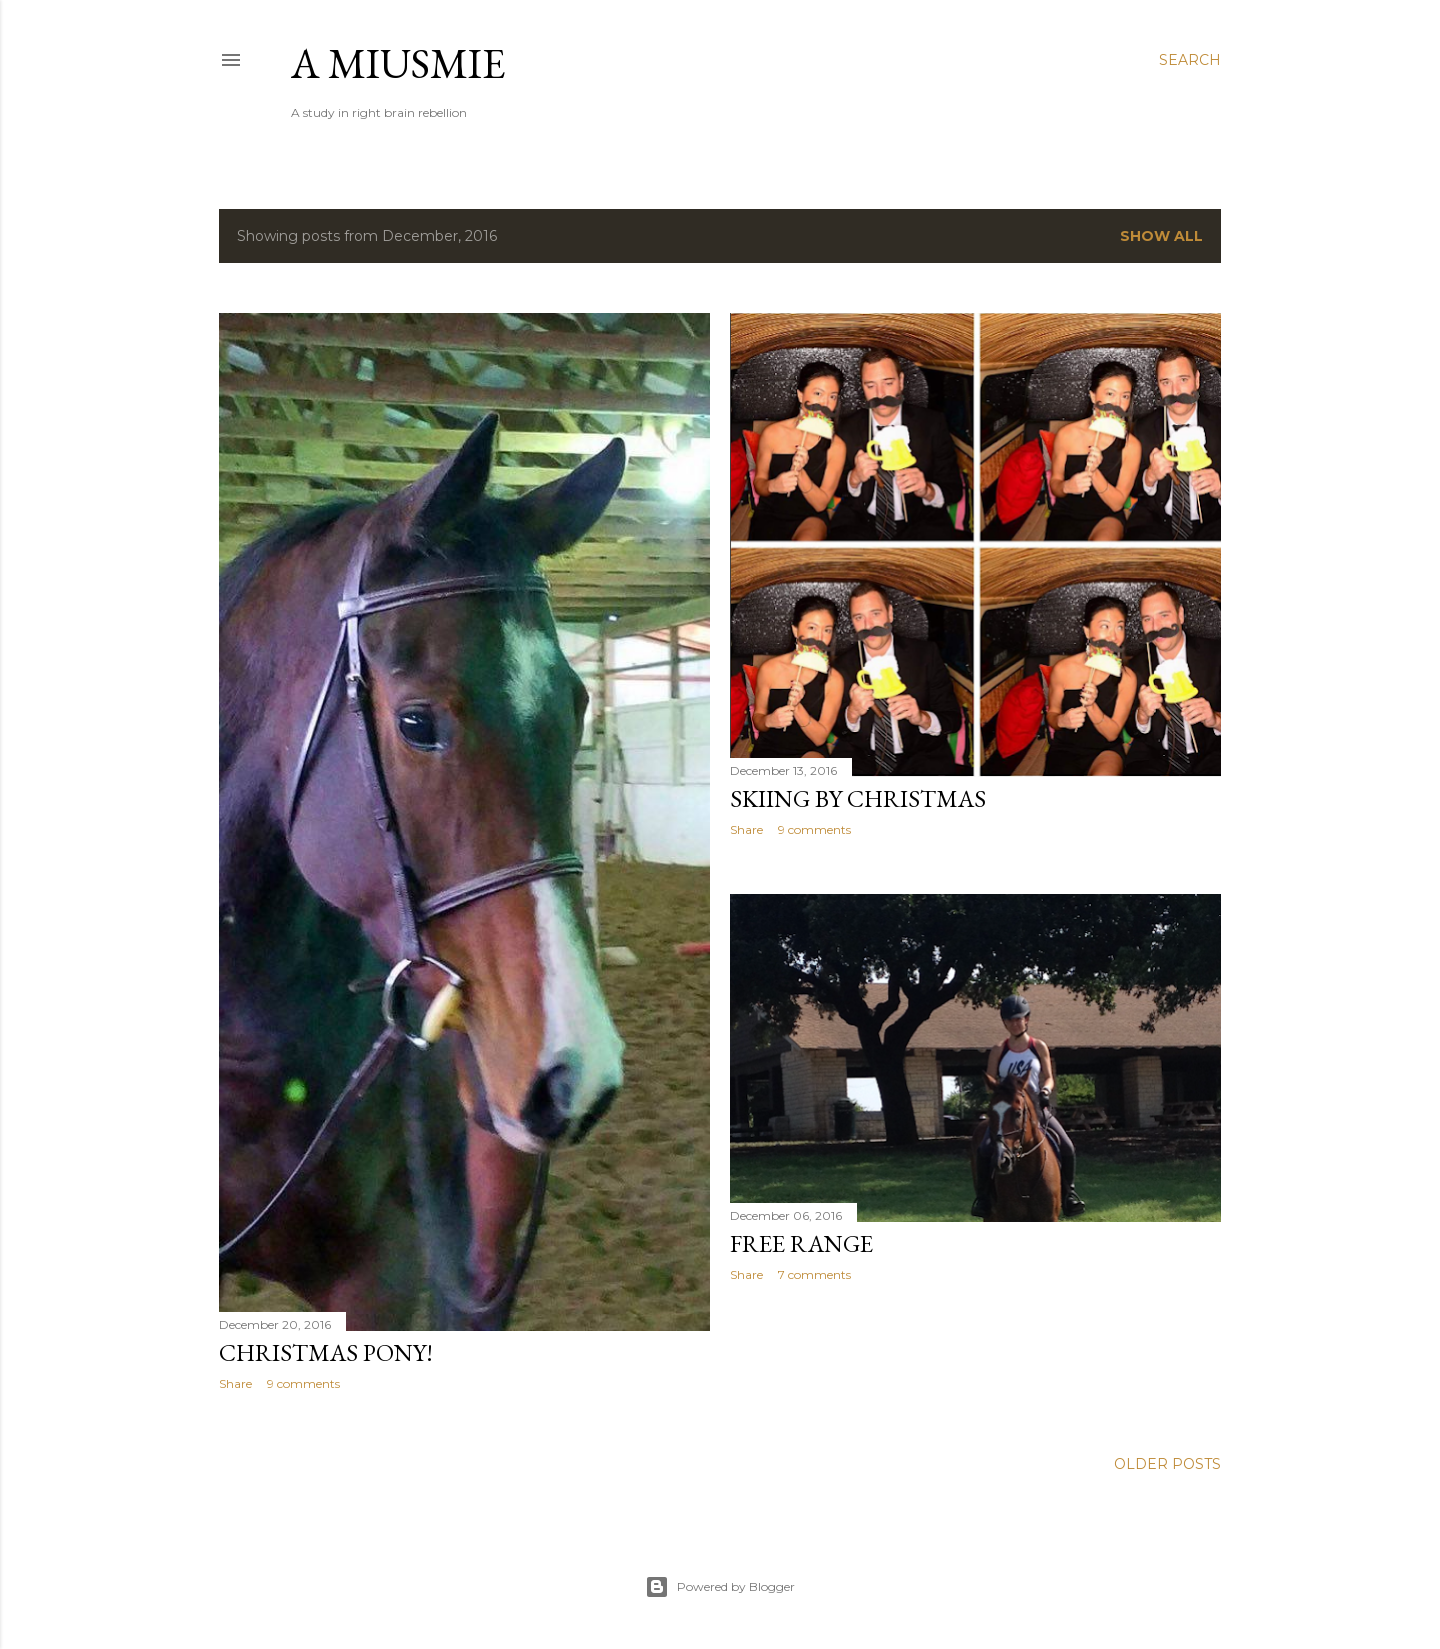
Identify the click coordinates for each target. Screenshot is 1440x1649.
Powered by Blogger (720, 1587)
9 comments (303, 1383)
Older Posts (1167, 1464)
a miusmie (398, 63)
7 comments (814, 1274)
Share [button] (235, 1383)
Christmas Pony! (326, 1352)
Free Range (801, 1243)
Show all (1161, 236)
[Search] (1190, 60)
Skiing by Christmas (858, 798)
